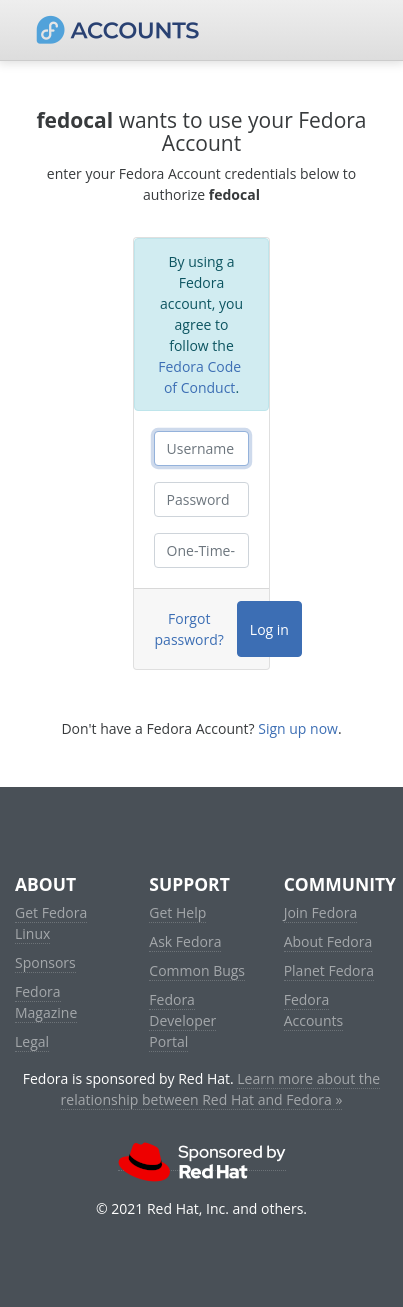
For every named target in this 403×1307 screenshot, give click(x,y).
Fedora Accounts (314, 1010)
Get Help (177, 912)
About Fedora (328, 941)
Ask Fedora (185, 941)
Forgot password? (189, 629)
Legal (32, 1041)
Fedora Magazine (46, 1002)
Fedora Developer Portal (182, 1020)
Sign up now (298, 728)
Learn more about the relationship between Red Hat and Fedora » (221, 1089)
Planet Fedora (329, 970)
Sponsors (45, 962)
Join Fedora (321, 912)
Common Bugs (197, 970)
